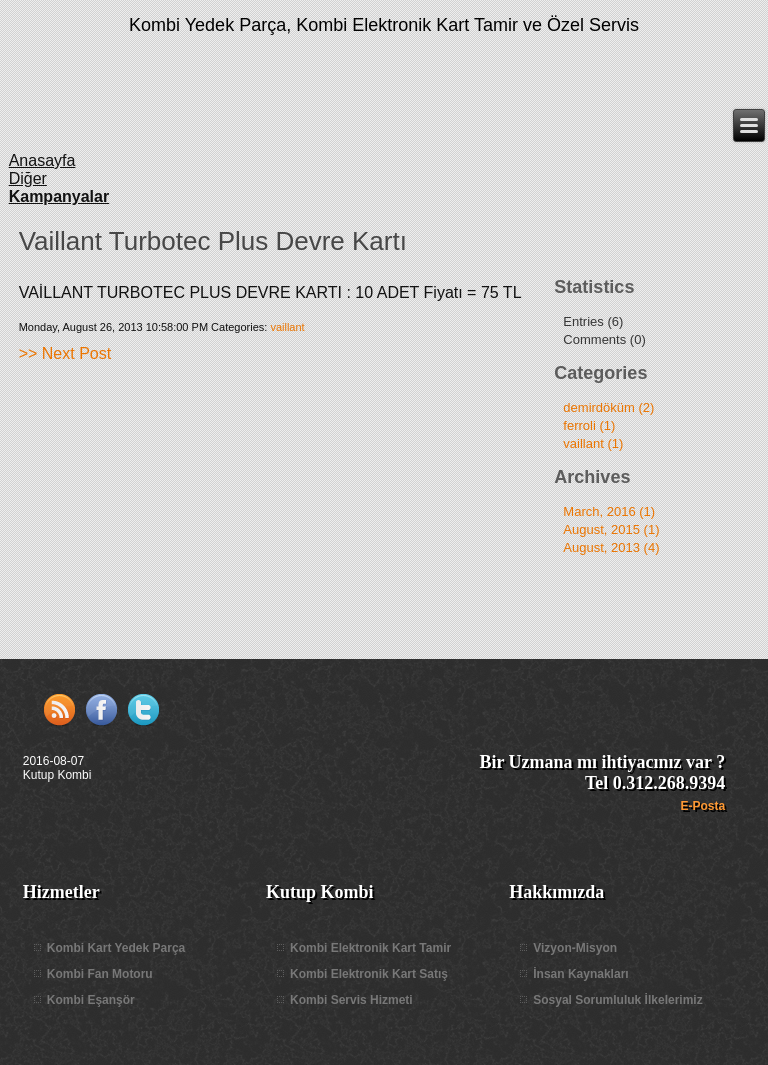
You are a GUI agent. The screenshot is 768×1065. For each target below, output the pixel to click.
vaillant (287, 327)
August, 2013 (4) (611, 547)
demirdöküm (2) (608, 407)
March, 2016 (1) (609, 511)
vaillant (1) (593, 443)
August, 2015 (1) (611, 529)
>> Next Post (65, 353)
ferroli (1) (589, 425)
